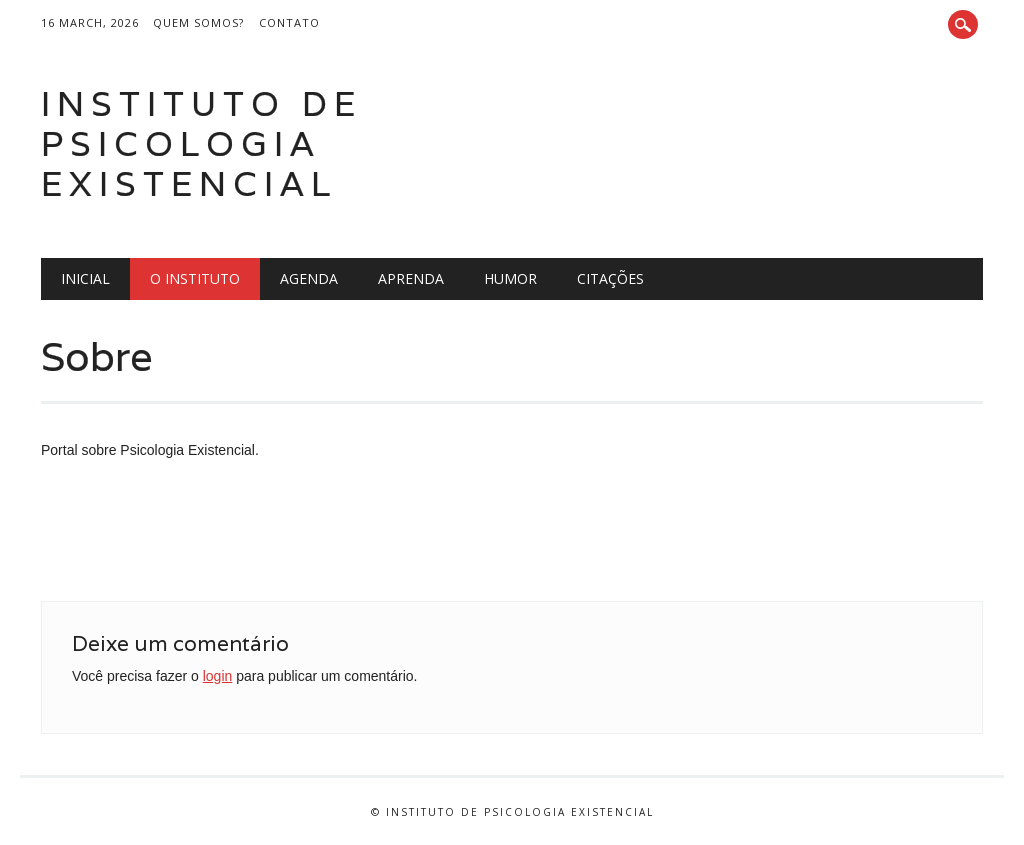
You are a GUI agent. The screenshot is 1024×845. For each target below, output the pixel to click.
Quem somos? (198, 22)
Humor (510, 278)
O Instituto (195, 278)
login (218, 676)
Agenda (309, 278)
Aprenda (411, 278)
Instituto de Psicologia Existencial (201, 143)
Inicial (85, 278)
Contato (289, 22)
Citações (610, 278)
